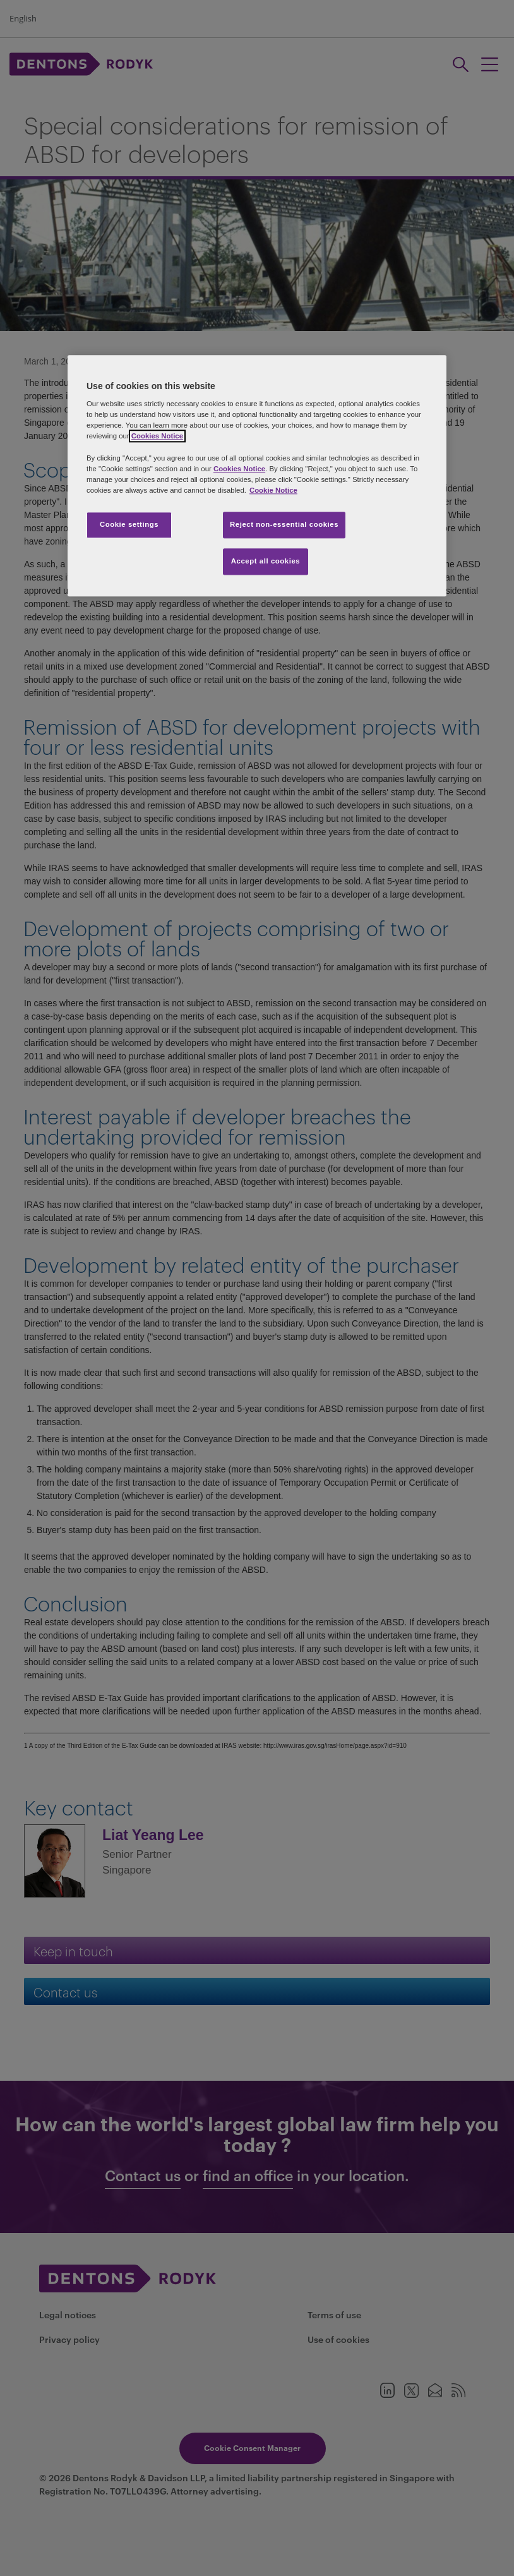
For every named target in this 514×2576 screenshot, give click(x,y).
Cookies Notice (157, 436)
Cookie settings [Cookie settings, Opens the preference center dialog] (129, 524)
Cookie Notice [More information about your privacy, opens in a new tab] (273, 490)
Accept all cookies (266, 561)
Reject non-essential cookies (284, 524)
